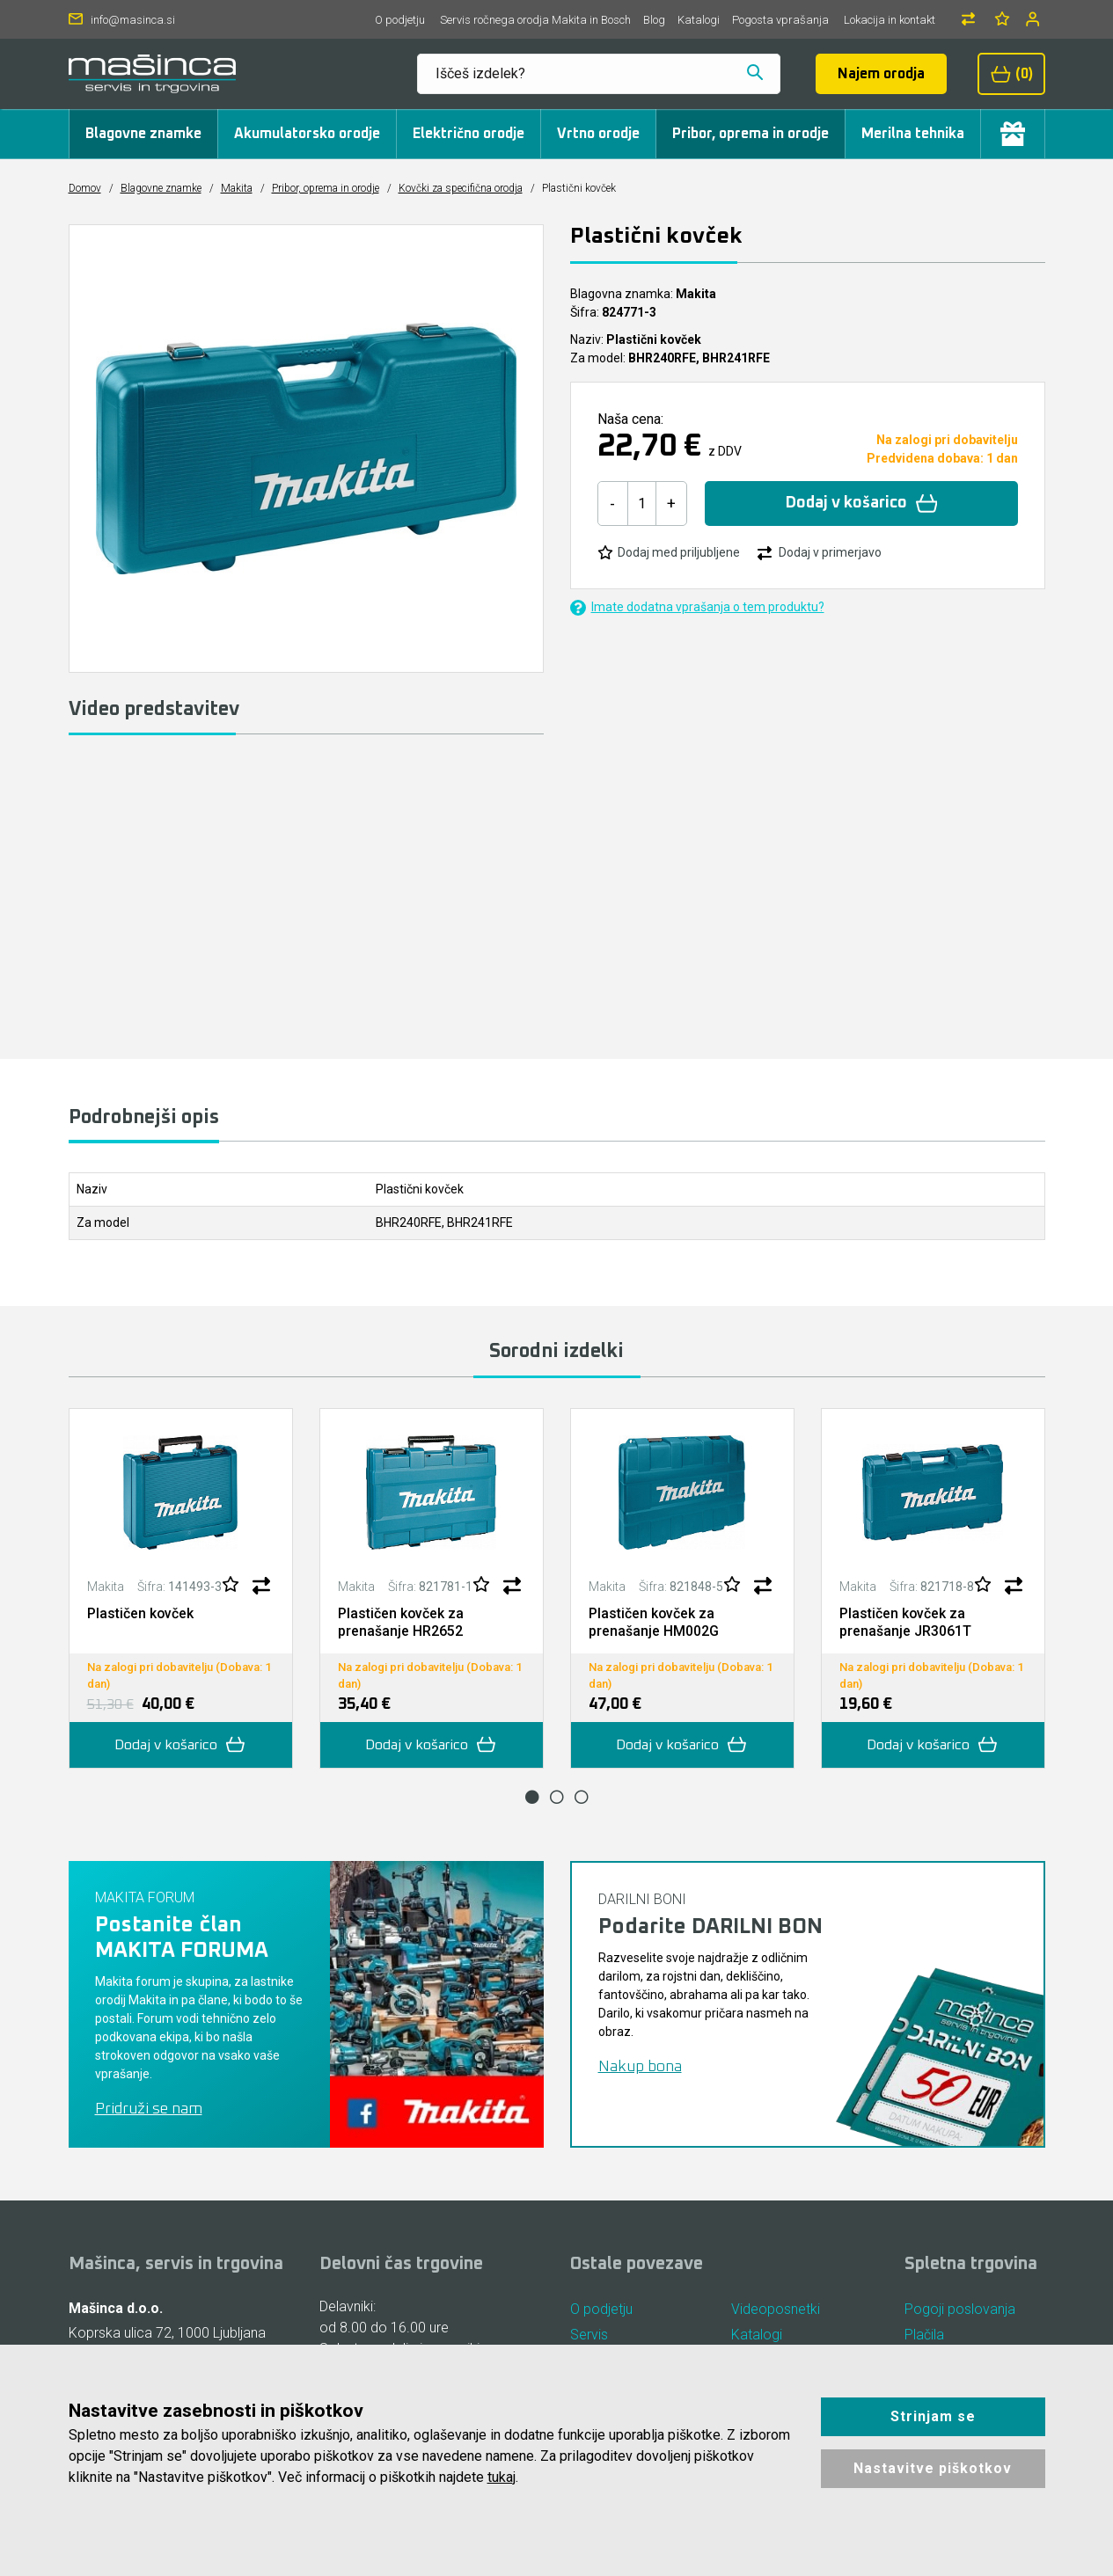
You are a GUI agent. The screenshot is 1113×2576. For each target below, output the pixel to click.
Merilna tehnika (912, 134)
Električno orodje (468, 134)
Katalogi (698, 19)
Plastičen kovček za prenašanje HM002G (654, 1621)
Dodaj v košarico (862, 503)
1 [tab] (532, 1795)
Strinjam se (933, 2416)
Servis (589, 2333)
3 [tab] (581, 1795)
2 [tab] (557, 1795)
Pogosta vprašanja (780, 19)
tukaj (501, 2477)
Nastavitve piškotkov (932, 2468)
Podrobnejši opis (144, 1117)
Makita (237, 188)
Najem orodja (881, 74)
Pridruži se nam (148, 2107)
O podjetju (400, 19)
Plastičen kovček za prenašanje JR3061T (905, 1621)
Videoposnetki (775, 2307)
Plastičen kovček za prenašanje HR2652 (401, 1621)
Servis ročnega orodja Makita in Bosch (535, 19)
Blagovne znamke (143, 134)
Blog (654, 19)
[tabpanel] (181, 1588)
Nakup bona (640, 2065)
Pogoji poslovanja (959, 2307)
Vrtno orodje (598, 134)
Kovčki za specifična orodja (461, 188)
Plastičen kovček (140, 1613)
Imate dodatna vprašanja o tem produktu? (697, 607)
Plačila (924, 2333)
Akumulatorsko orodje (307, 134)
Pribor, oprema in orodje (750, 134)
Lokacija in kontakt (889, 19)
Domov (85, 188)
